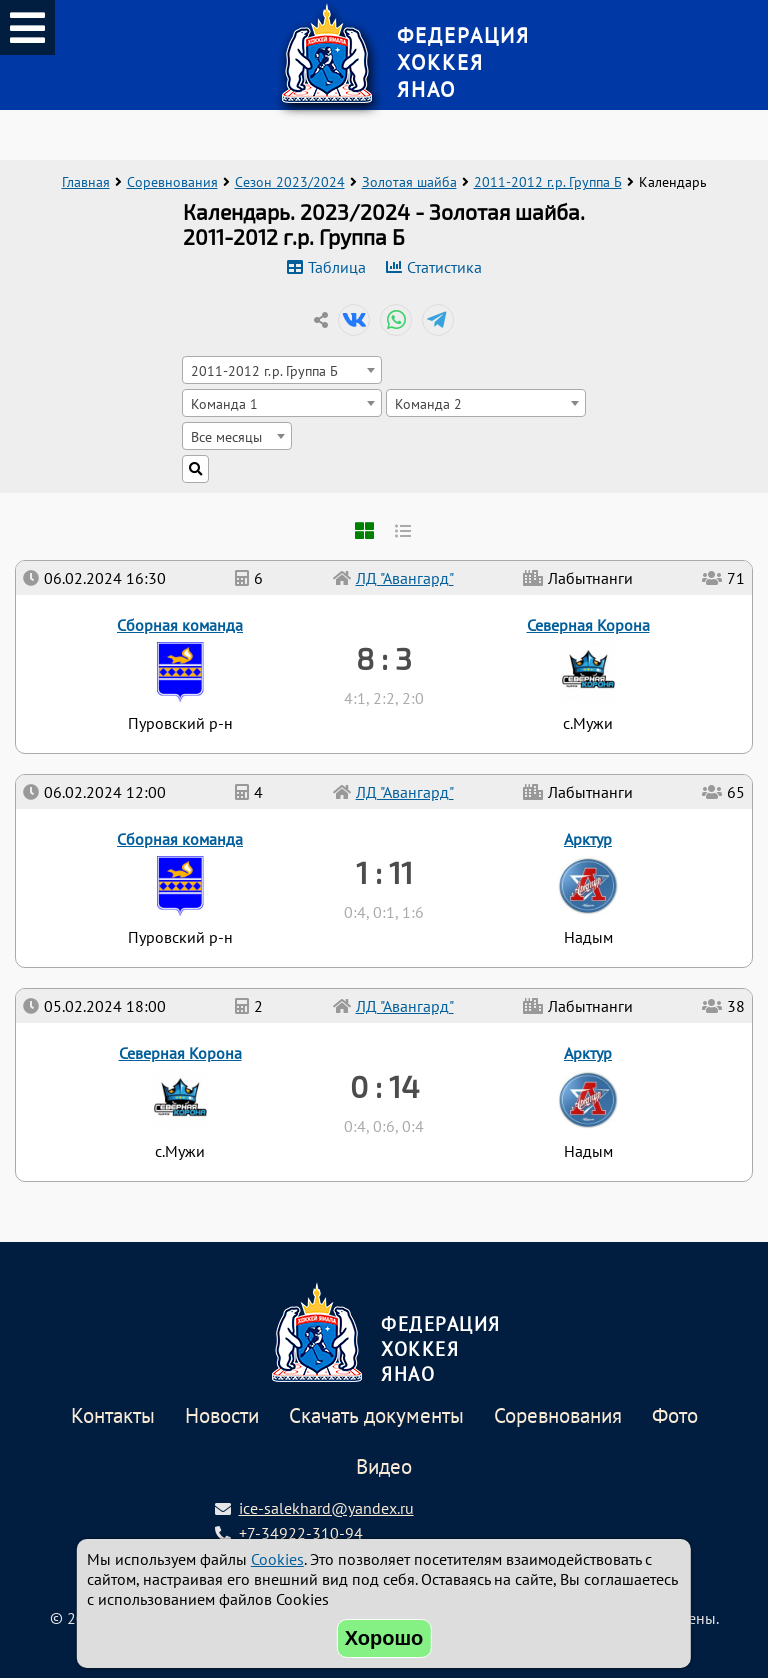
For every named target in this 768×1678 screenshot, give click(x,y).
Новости (222, 1416)
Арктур (588, 1053)
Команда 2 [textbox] (428, 403)
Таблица (337, 267)
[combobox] (282, 370)
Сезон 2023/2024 (290, 182)
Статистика (444, 267)
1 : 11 (384, 872)
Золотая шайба (409, 182)
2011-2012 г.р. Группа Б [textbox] (264, 370)
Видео (384, 1467)
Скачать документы (376, 1416)
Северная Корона (180, 1053)
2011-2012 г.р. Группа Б (548, 182)
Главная (86, 182)
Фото (675, 1416)
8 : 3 (384, 658)
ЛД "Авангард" (405, 1006)
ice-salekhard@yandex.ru (326, 1508)
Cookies (277, 1559)
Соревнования (172, 182)
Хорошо (384, 1638)
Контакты (113, 1416)
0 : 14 (384, 1086)
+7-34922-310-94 (301, 1533)
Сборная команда (180, 839)
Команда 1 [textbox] (224, 403)
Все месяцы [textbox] (226, 436)
